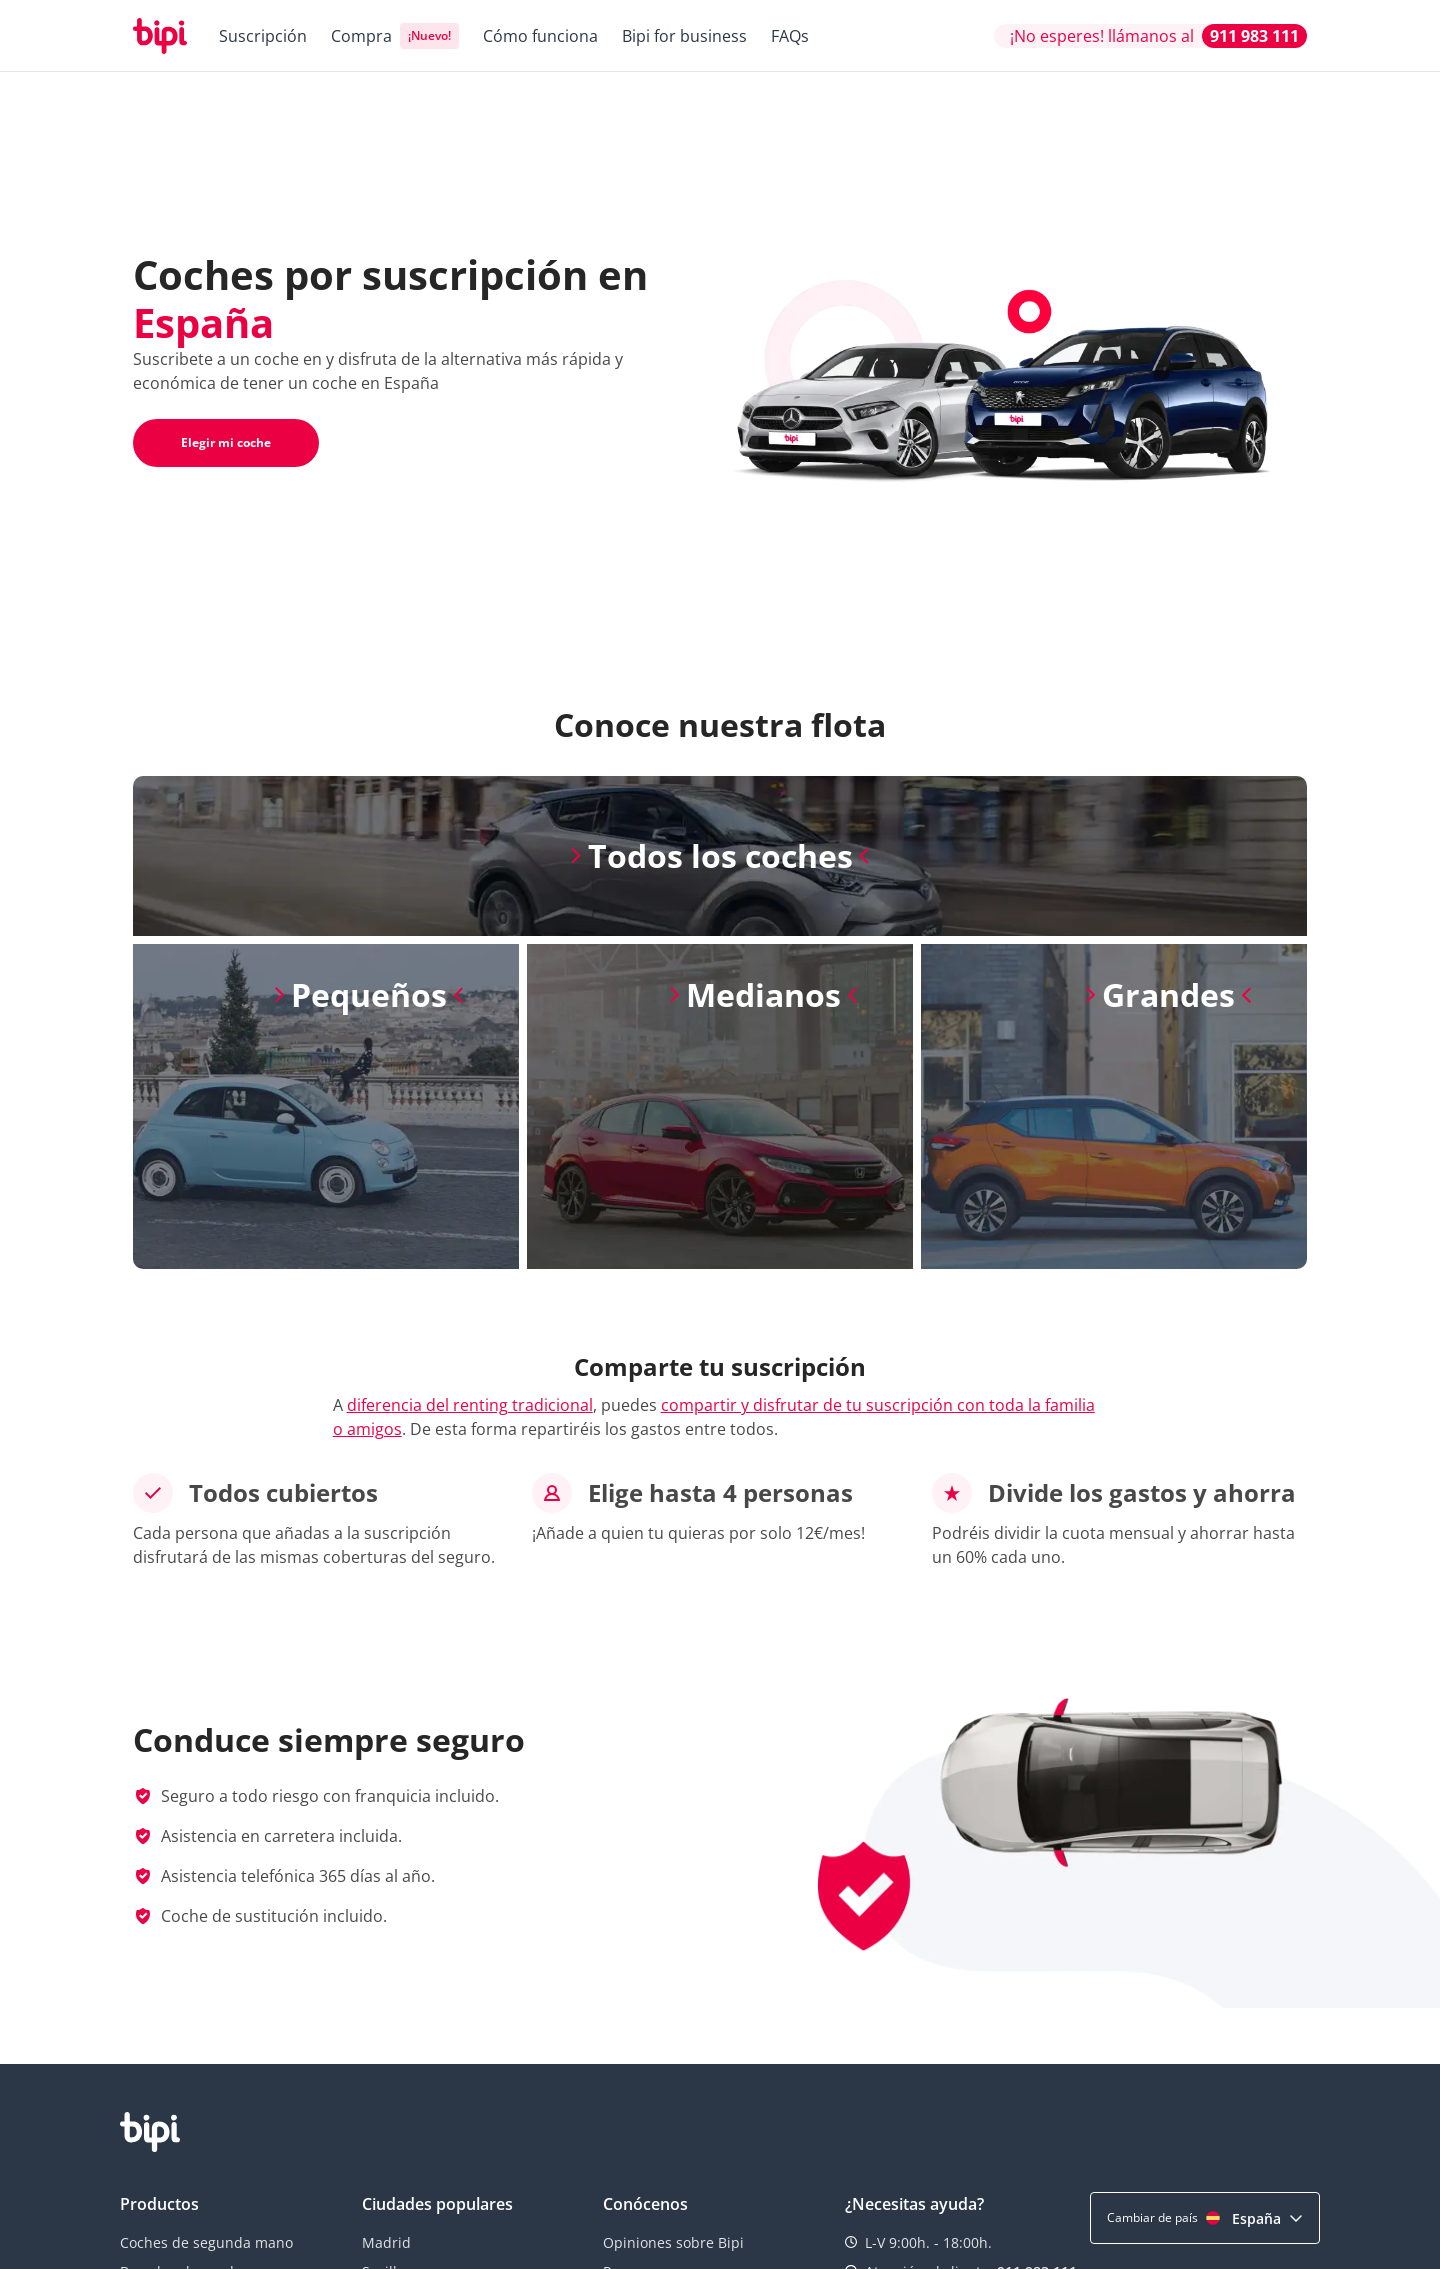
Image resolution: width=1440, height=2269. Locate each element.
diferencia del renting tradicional (470, 1405)
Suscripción (263, 36)
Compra (361, 36)
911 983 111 (1254, 36)
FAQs (790, 36)
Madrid (386, 2242)
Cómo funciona (540, 36)
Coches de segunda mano (206, 2242)
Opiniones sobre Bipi (673, 2242)
